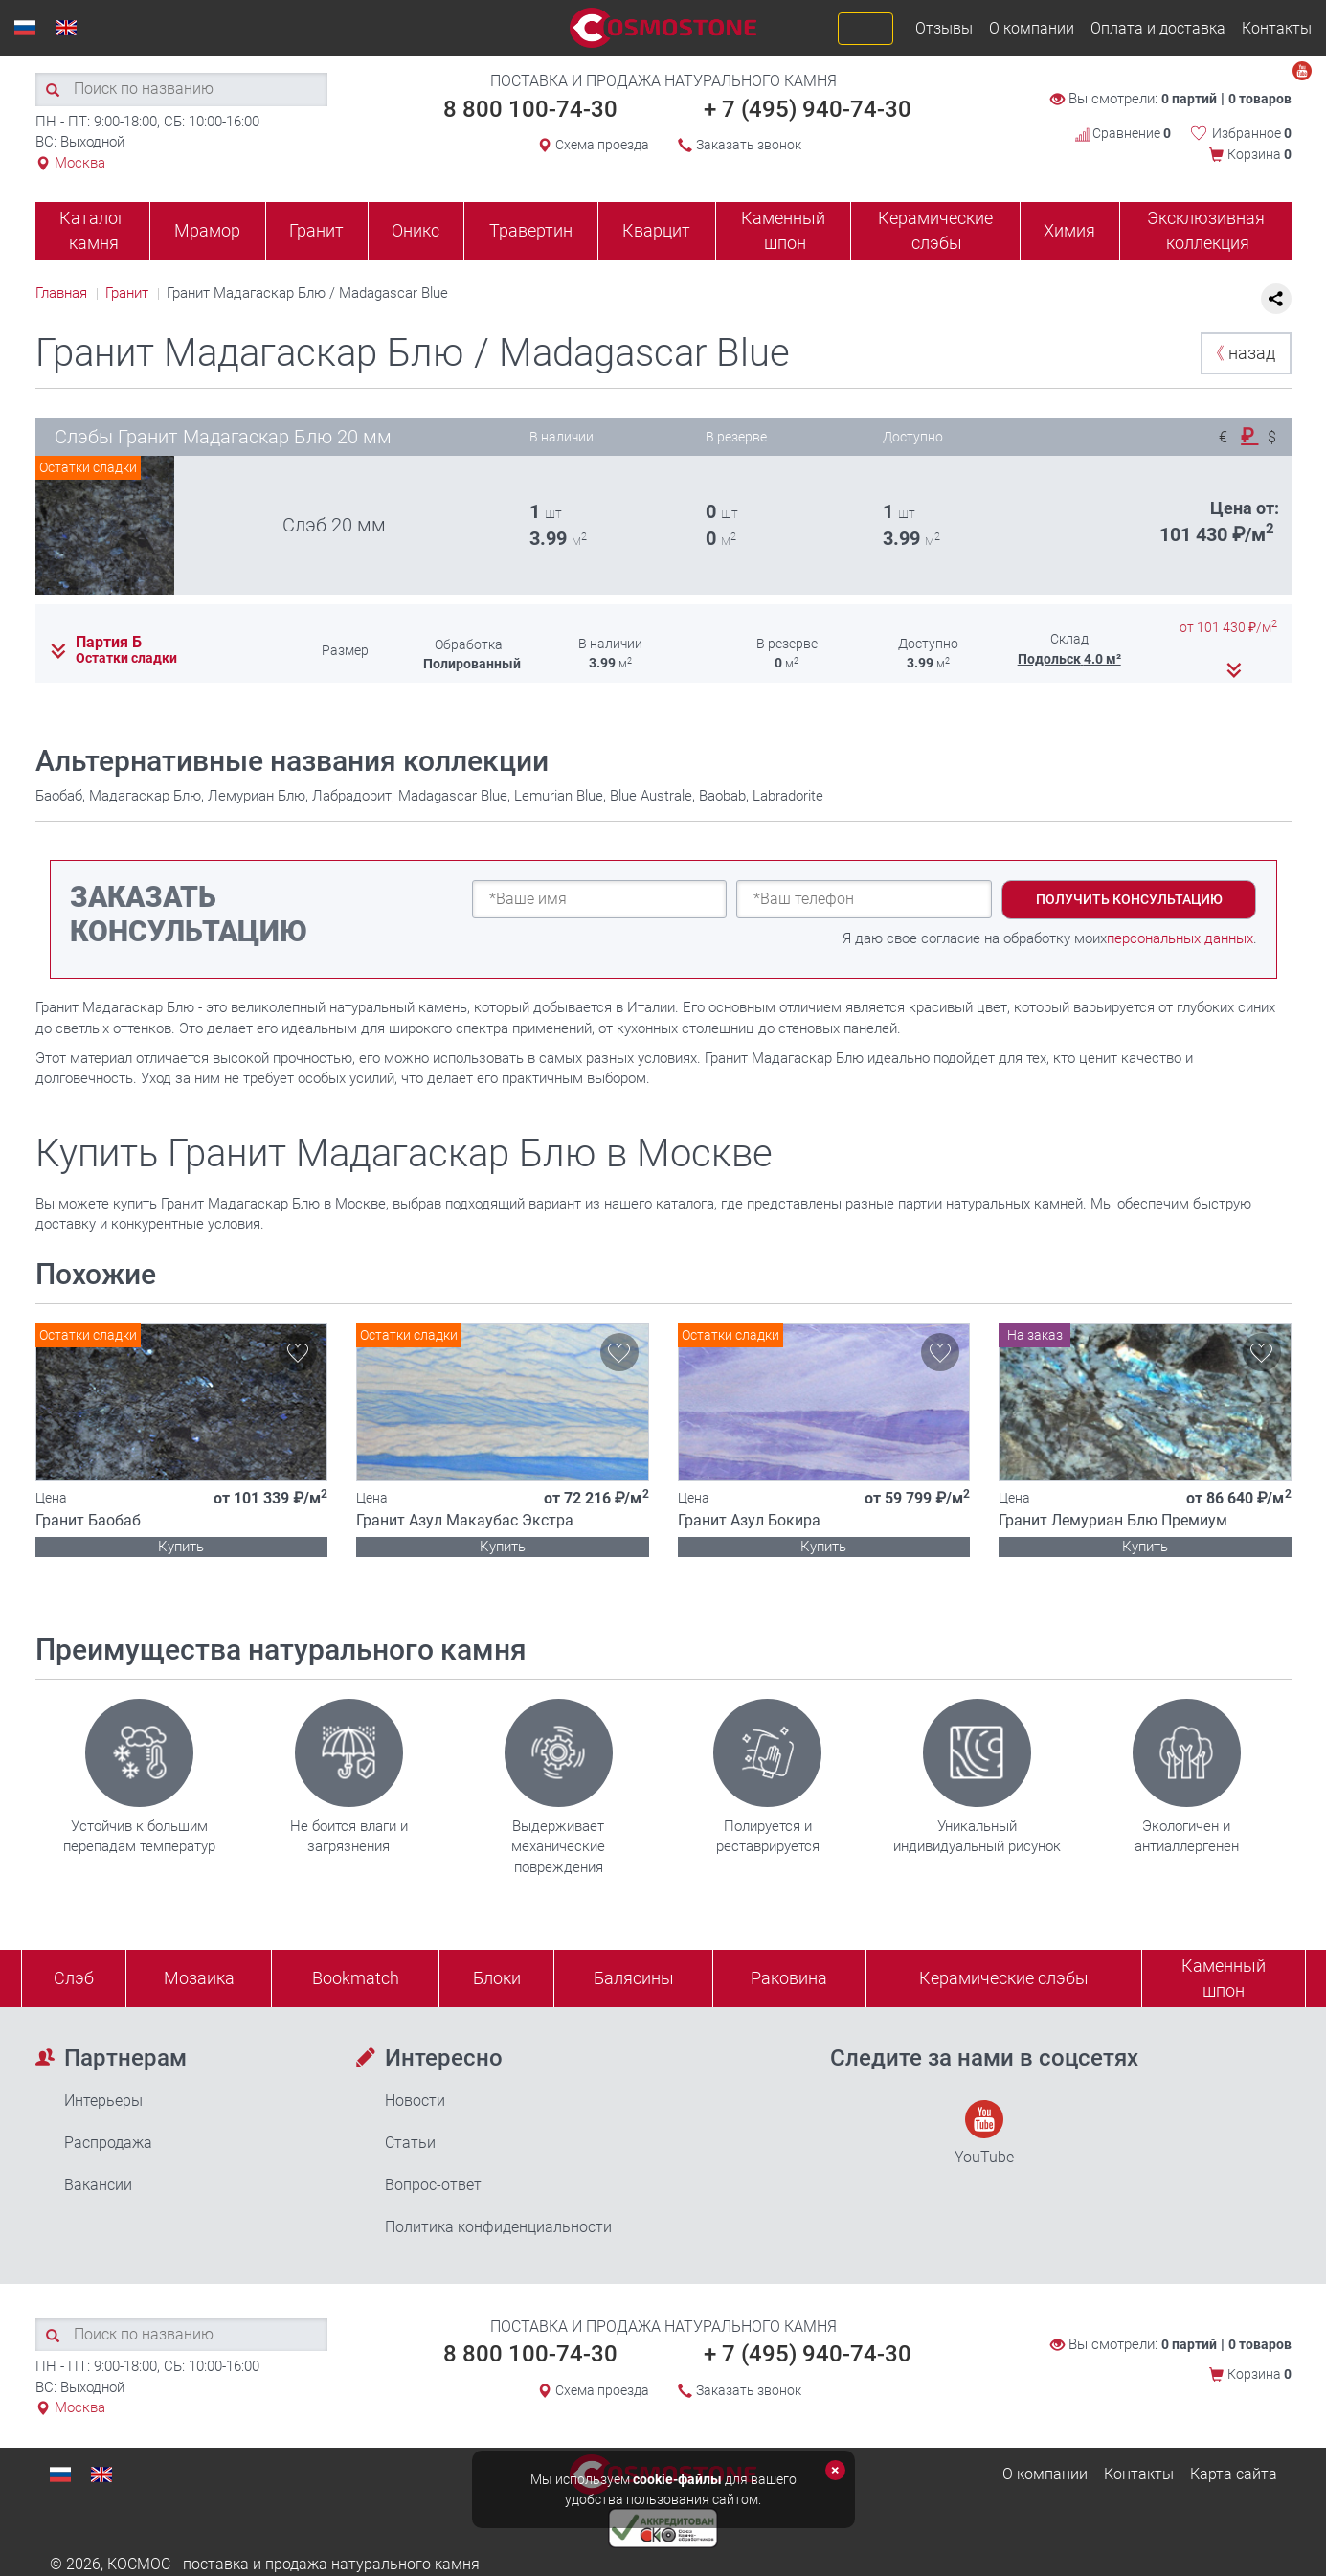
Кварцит (656, 230)
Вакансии (98, 2185)
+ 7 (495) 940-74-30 (807, 109)
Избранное (1252, 133)
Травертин (531, 230)
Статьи (410, 2143)
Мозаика (199, 1978)
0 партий (1189, 98)
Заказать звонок (748, 144)
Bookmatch (355, 1978)
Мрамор (207, 230)
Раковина (789, 1978)
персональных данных (1180, 938)
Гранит (316, 230)
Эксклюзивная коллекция (1206, 230)
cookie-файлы (677, 2479)
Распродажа (108, 2143)
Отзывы (944, 28)
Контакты (1277, 28)
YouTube (984, 2133)
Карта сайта (1233, 2474)
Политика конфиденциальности (498, 2227)
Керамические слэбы (935, 230)
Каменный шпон (783, 230)
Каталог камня (92, 230)
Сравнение (1123, 133)
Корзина (1259, 154)
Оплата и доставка (1157, 28)
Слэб (74, 1978)
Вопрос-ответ (433, 2185)
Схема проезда (602, 144)
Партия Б (109, 642)
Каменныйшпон (1223, 1977)
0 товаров (1260, 98)
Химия (1069, 230)
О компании (1031, 28)
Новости (415, 2100)
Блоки (497, 1978)
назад (1241, 353)
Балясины (634, 1978)
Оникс (415, 230)
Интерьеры (103, 2100)
